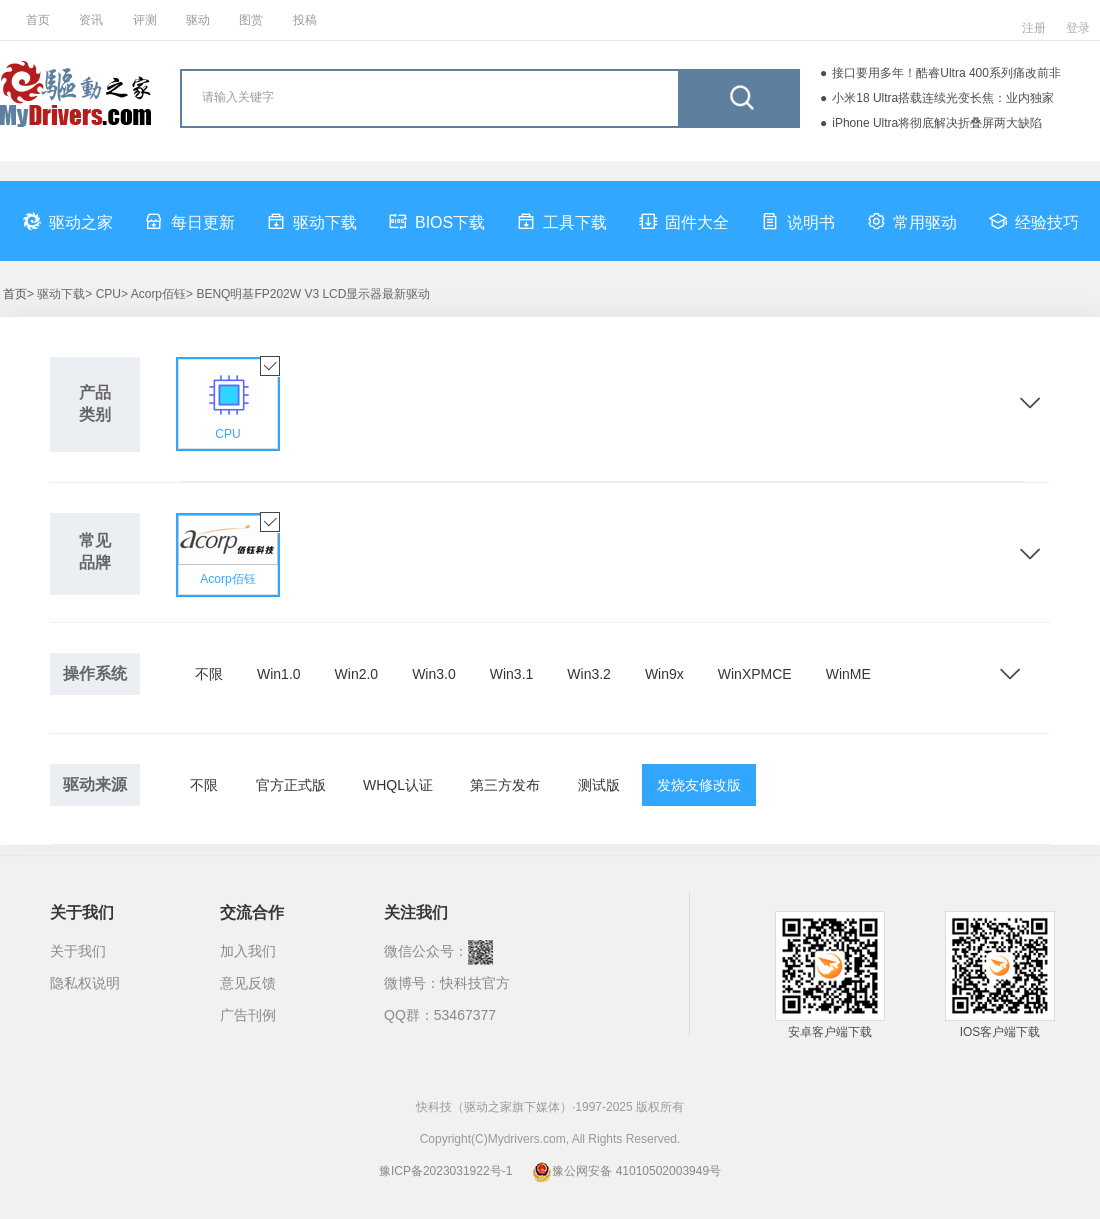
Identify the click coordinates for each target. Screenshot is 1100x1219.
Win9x (664, 674)
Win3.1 (512, 674)
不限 (209, 674)
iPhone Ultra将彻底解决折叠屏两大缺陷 (937, 123)
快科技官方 (475, 983)
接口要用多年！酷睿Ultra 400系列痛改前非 (946, 73)
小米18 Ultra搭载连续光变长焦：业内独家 (943, 98)
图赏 (251, 20)
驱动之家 (68, 221)
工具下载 (562, 221)
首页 (38, 20)
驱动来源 (95, 784)
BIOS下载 (437, 221)
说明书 (798, 221)
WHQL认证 (398, 785)
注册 (1034, 28)
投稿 (305, 20)
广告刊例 (248, 1015)
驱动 (198, 20)
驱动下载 (312, 221)
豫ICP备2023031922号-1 (445, 1171)
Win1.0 (279, 674)
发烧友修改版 (699, 785)
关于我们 (78, 951)
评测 (145, 20)
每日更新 (190, 221)
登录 (1078, 28)
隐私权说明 (85, 983)
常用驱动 (912, 221)
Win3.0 (434, 674)
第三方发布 (505, 785)
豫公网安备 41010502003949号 (626, 1171)
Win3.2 (589, 674)
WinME (848, 674)
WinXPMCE (755, 674)
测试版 (599, 785)
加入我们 (248, 951)
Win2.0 (357, 674)
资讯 (91, 20)
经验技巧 (1034, 221)
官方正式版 (291, 785)
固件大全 (684, 221)
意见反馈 (248, 983)
